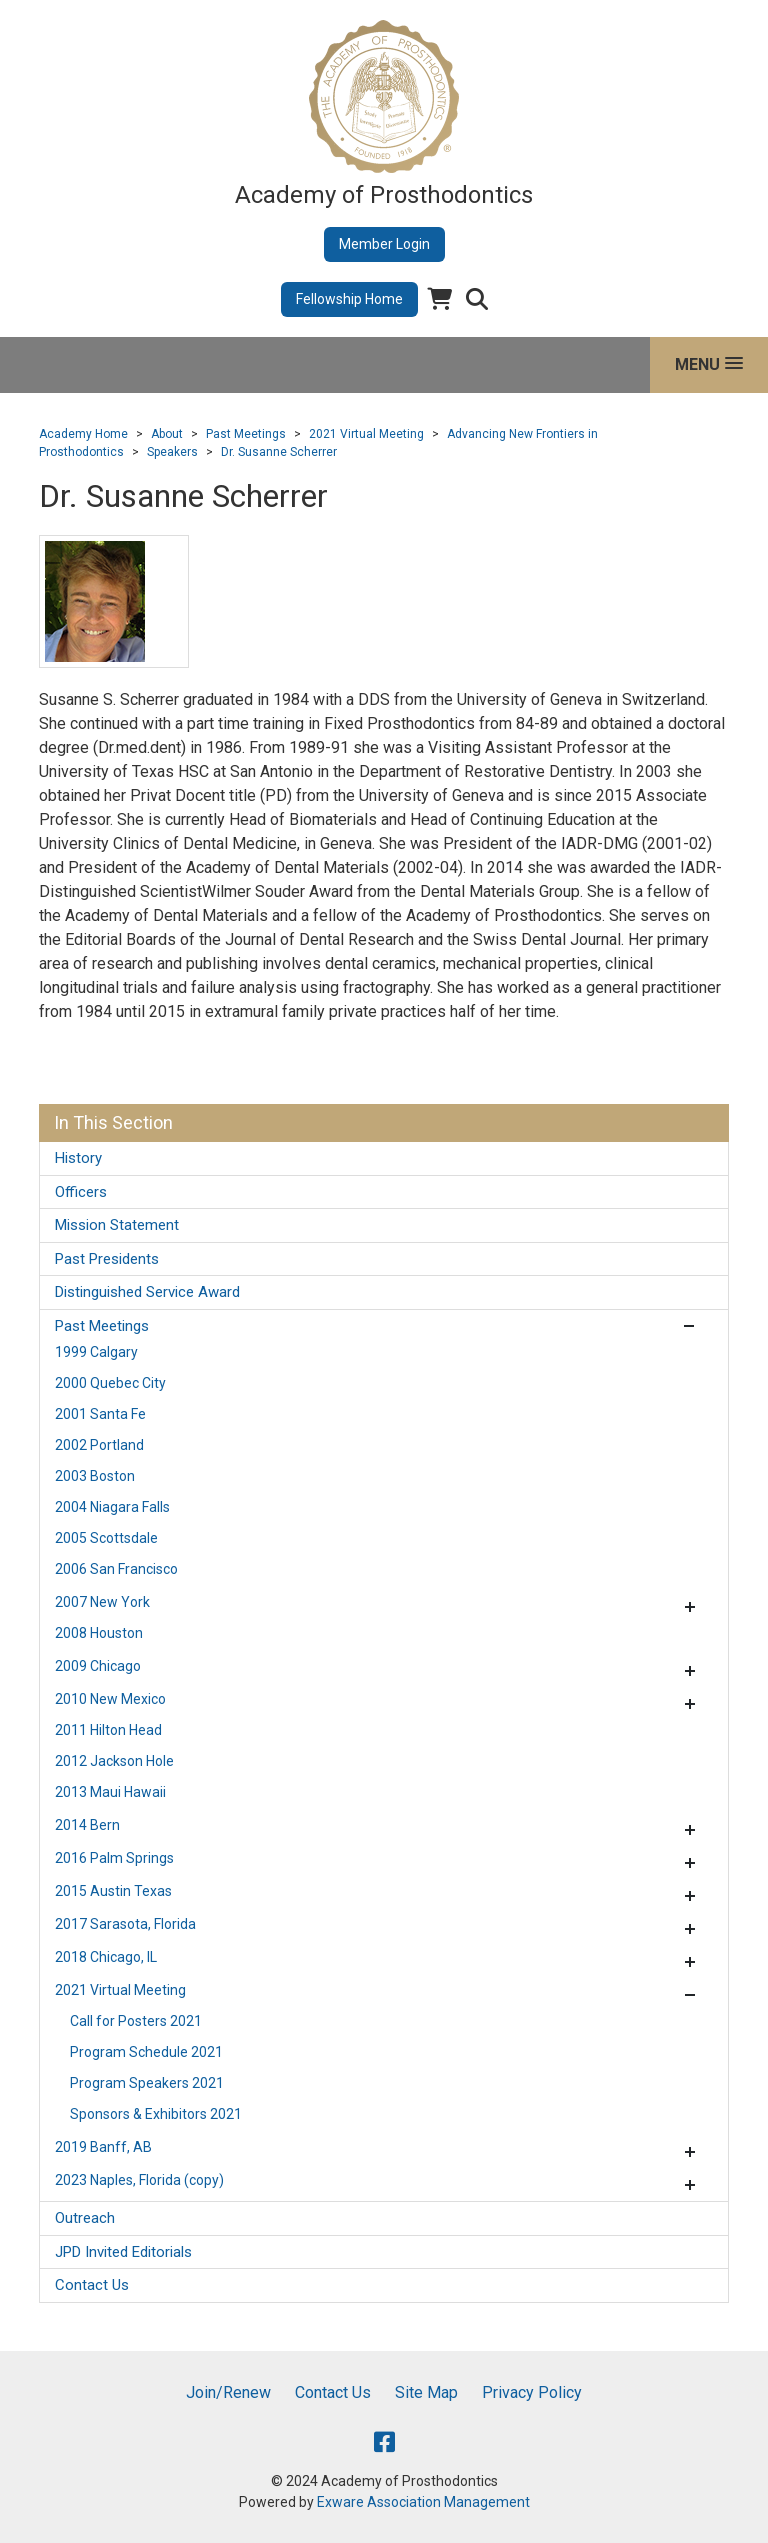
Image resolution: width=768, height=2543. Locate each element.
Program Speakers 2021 (147, 2083)
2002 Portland (99, 1445)
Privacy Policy (532, 2392)
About (167, 434)
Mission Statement (117, 1225)
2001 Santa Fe (100, 1414)
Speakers (172, 452)
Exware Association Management (423, 2502)
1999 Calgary (96, 1352)
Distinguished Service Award (147, 1292)
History (78, 1158)
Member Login (384, 244)
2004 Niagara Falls (112, 1507)
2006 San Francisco (116, 1569)
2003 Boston (95, 1476)
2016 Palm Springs (114, 1858)
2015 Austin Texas (113, 1891)
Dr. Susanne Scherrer (279, 452)
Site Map (426, 2392)
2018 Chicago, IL (106, 1957)
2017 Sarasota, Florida (125, 1924)
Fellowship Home (349, 299)
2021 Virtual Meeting (366, 434)
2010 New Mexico (110, 1699)
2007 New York (102, 1602)
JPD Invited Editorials (123, 2252)
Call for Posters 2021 (136, 2021)
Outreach (85, 2218)
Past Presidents (107, 1259)
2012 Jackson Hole (114, 1761)
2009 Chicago (98, 1666)
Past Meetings (246, 434)
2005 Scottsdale (106, 1538)
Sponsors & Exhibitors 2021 (156, 2114)
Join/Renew (228, 2392)
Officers (81, 1192)
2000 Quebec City (110, 1383)
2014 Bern (87, 1825)
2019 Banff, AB (103, 2147)
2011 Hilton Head (108, 1730)
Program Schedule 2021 (146, 2052)
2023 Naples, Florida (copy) (139, 2180)
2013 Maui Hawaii (110, 1792)
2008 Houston (99, 1633)
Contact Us (92, 2285)
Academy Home (83, 434)
